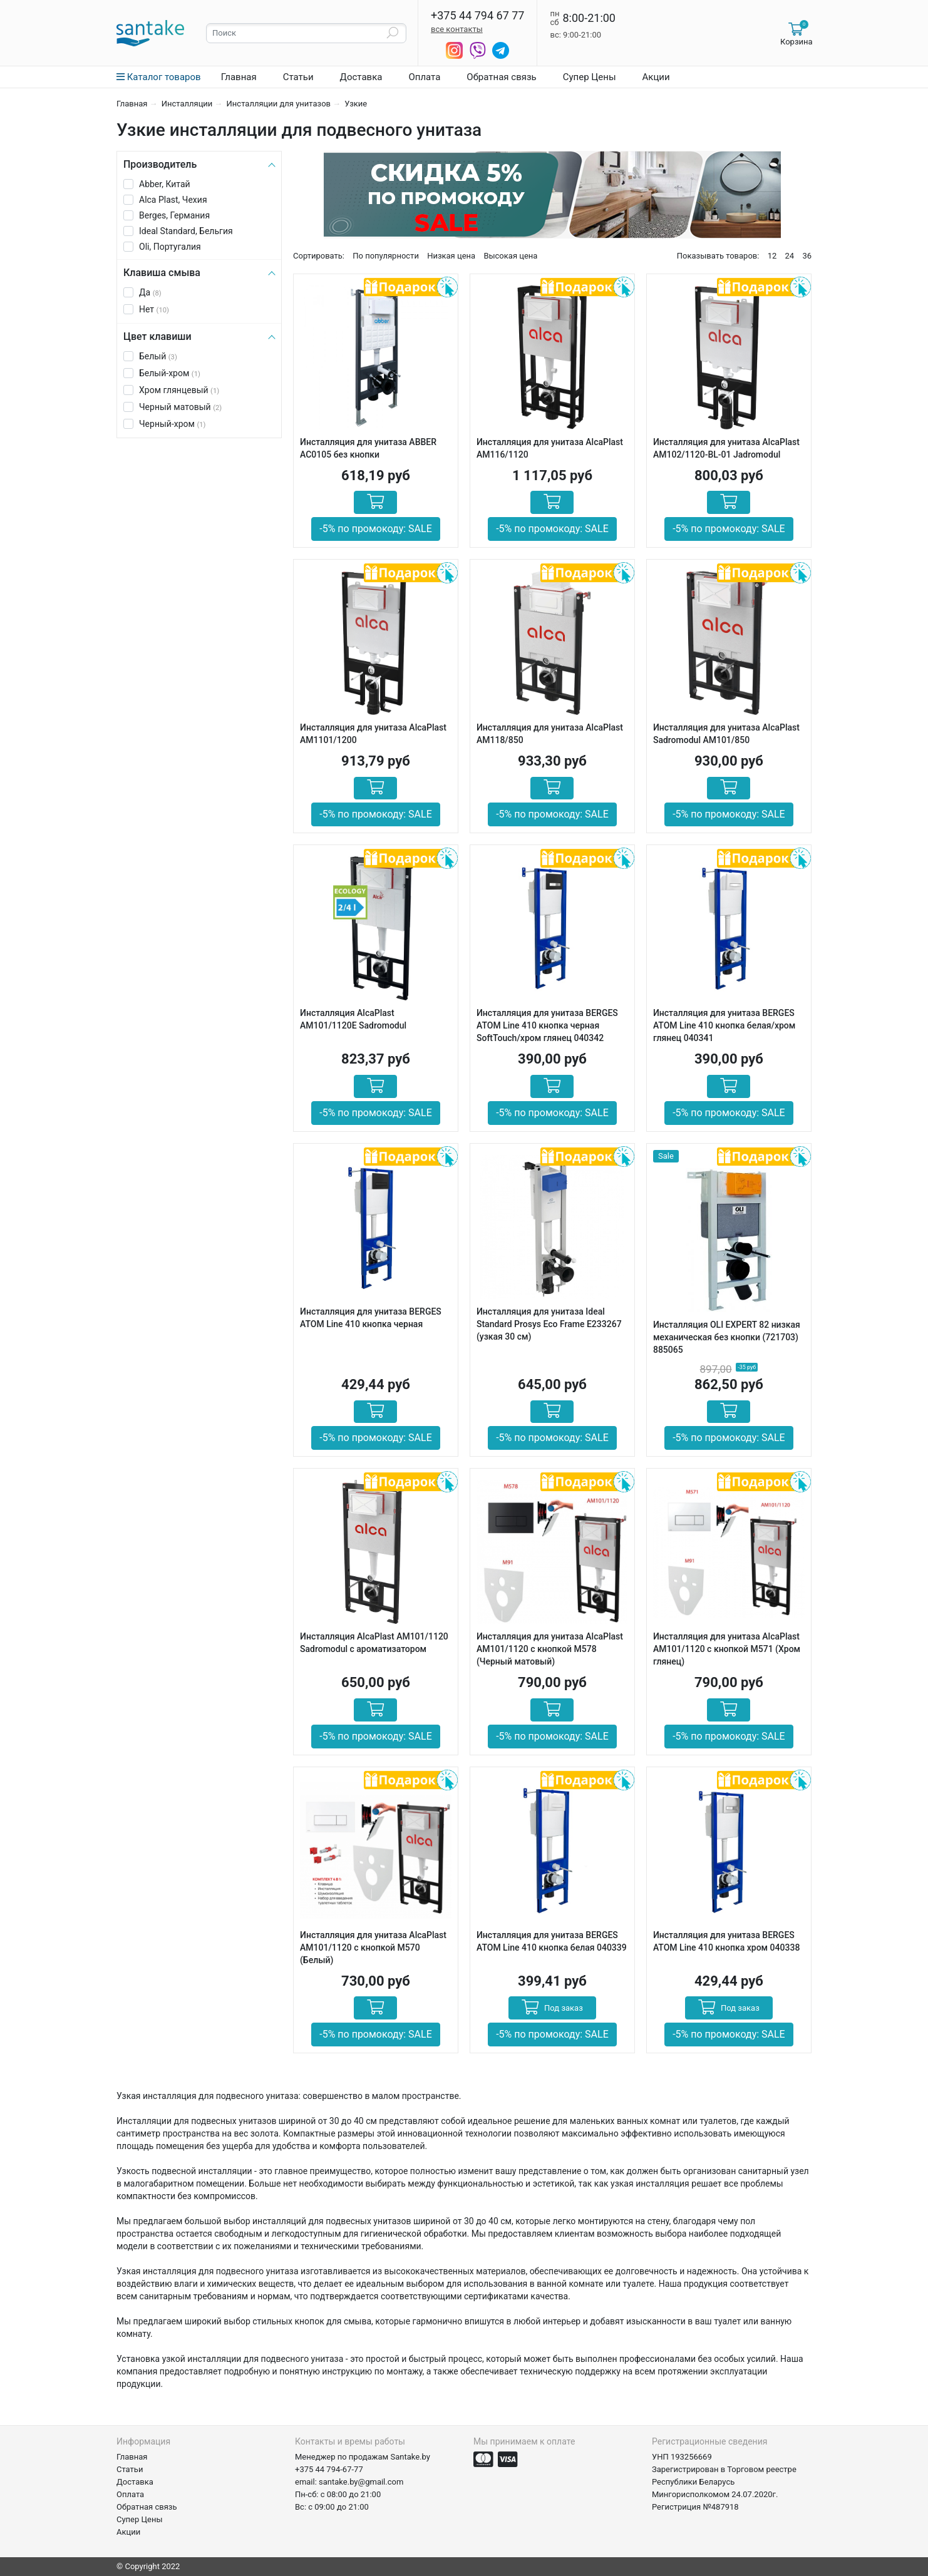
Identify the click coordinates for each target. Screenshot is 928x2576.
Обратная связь (501, 77)
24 (790, 255)
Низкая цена (451, 255)
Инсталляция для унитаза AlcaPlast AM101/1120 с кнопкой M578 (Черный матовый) (550, 1648)
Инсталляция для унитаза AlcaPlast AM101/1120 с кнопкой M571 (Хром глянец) (726, 1648)
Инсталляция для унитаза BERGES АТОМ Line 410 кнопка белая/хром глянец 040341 (724, 1025)
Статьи (298, 77)
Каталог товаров (158, 77)
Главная (239, 77)
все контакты (457, 29)
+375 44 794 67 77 (477, 15)
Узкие (355, 103)
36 (807, 255)
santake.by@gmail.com (361, 2481)
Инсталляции (187, 103)
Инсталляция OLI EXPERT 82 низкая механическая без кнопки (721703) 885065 (726, 1337)
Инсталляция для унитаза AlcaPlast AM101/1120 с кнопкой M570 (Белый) (373, 1947)
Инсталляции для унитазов (279, 103)
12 (772, 255)
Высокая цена (510, 255)
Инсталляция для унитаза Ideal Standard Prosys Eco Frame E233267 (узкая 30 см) (549, 1324)
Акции (656, 77)
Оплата (424, 77)
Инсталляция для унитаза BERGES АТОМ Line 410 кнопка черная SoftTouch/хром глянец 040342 (547, 1025)
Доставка (361, 77)
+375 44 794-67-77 (329, 2469)
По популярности (386, 255)
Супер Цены (589, 77)
